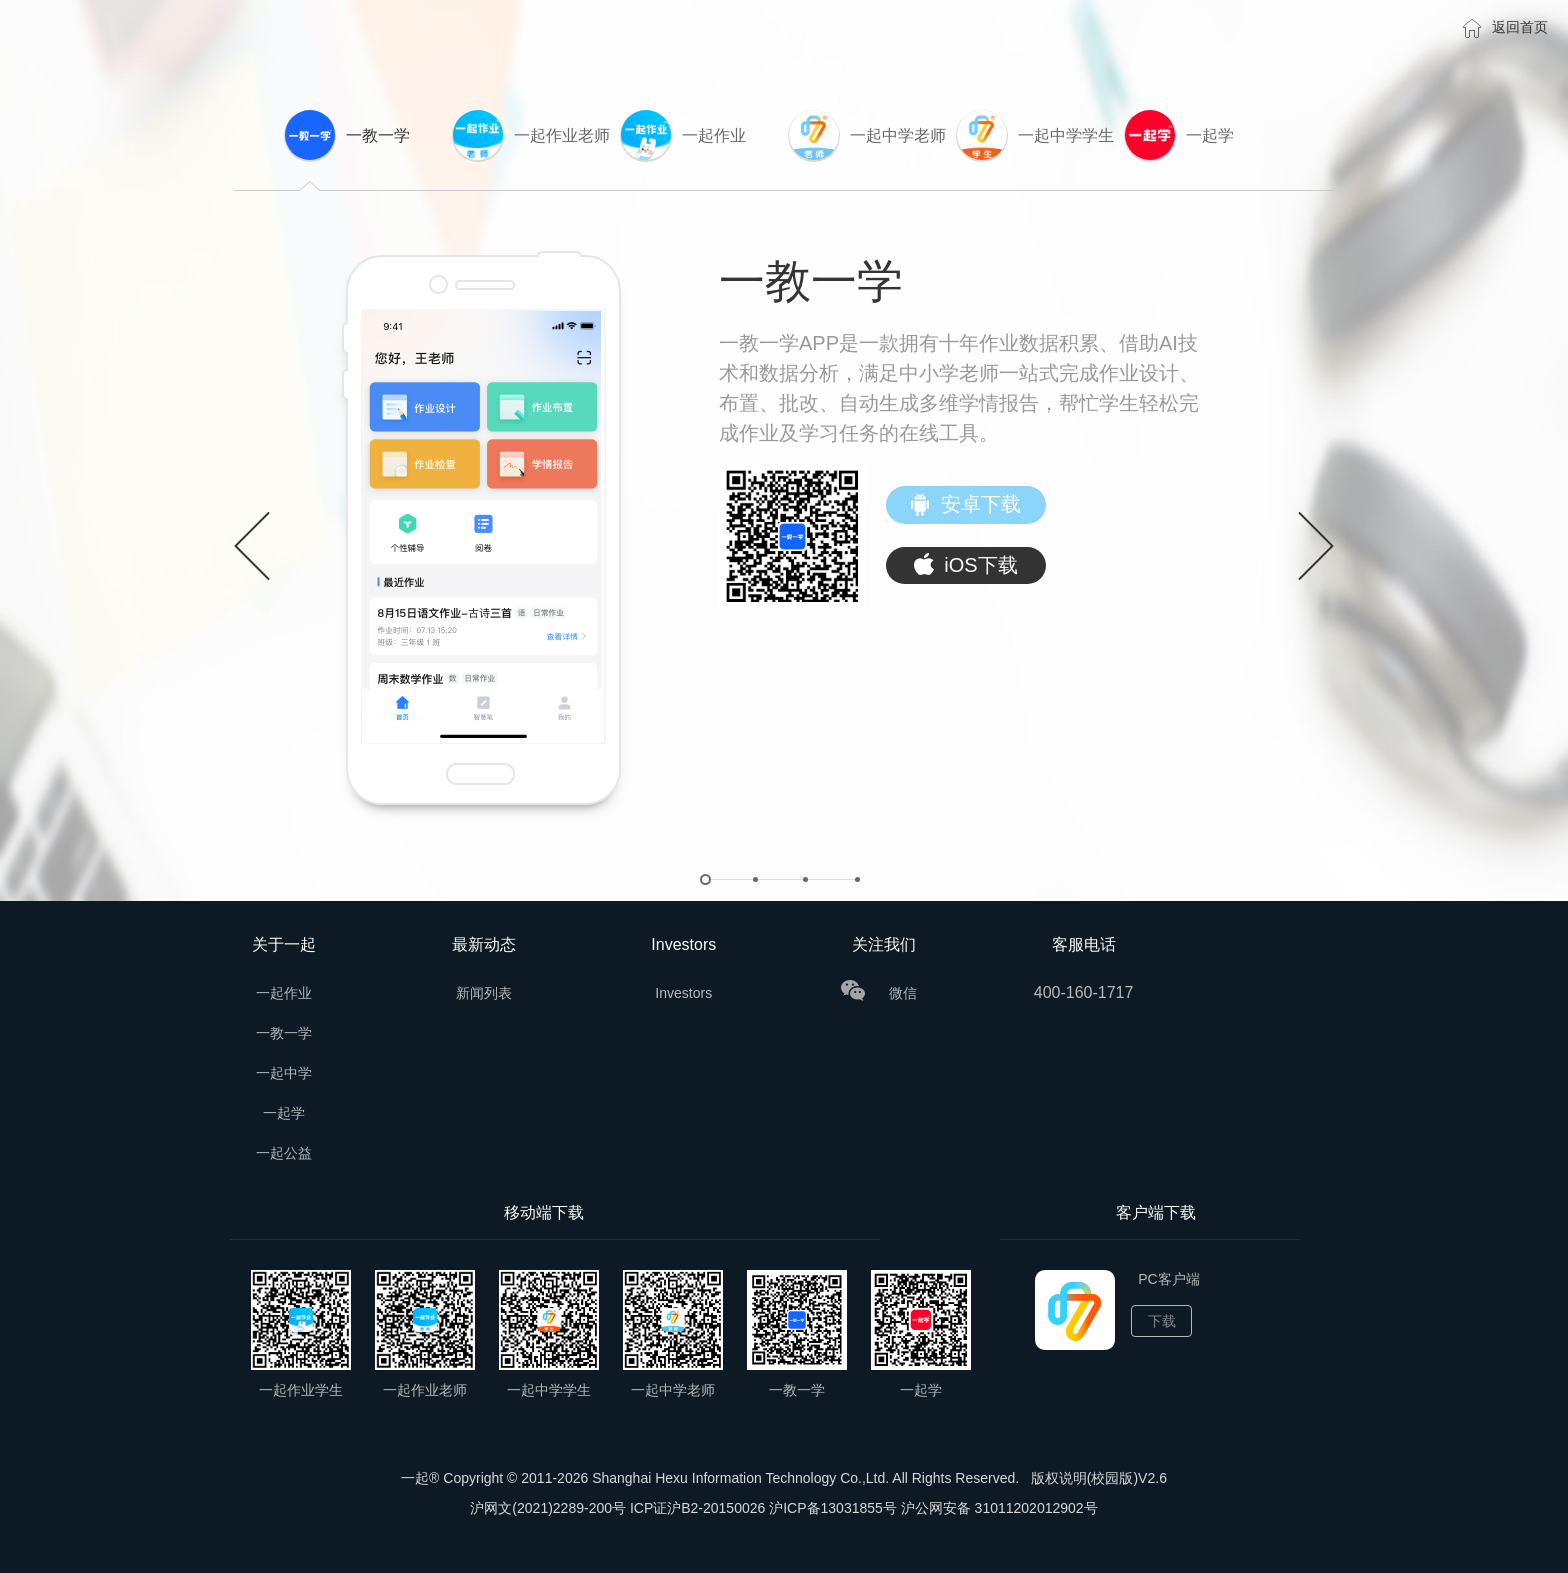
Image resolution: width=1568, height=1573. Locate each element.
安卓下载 (966, 506)
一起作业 (284, 993)
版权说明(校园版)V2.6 (1099, 1478)
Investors (683, 944)
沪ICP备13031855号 (833, 1508)
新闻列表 (484, 993)
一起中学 (284, 1073)
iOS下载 (965, 566)
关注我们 (884, 944)
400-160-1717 (1084, 992)
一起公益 (284, 1153)
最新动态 (484, 944)
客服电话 (1084, 944)
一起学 (284, 1113)
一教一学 (284, 1033)
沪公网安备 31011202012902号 (999, 1508)
